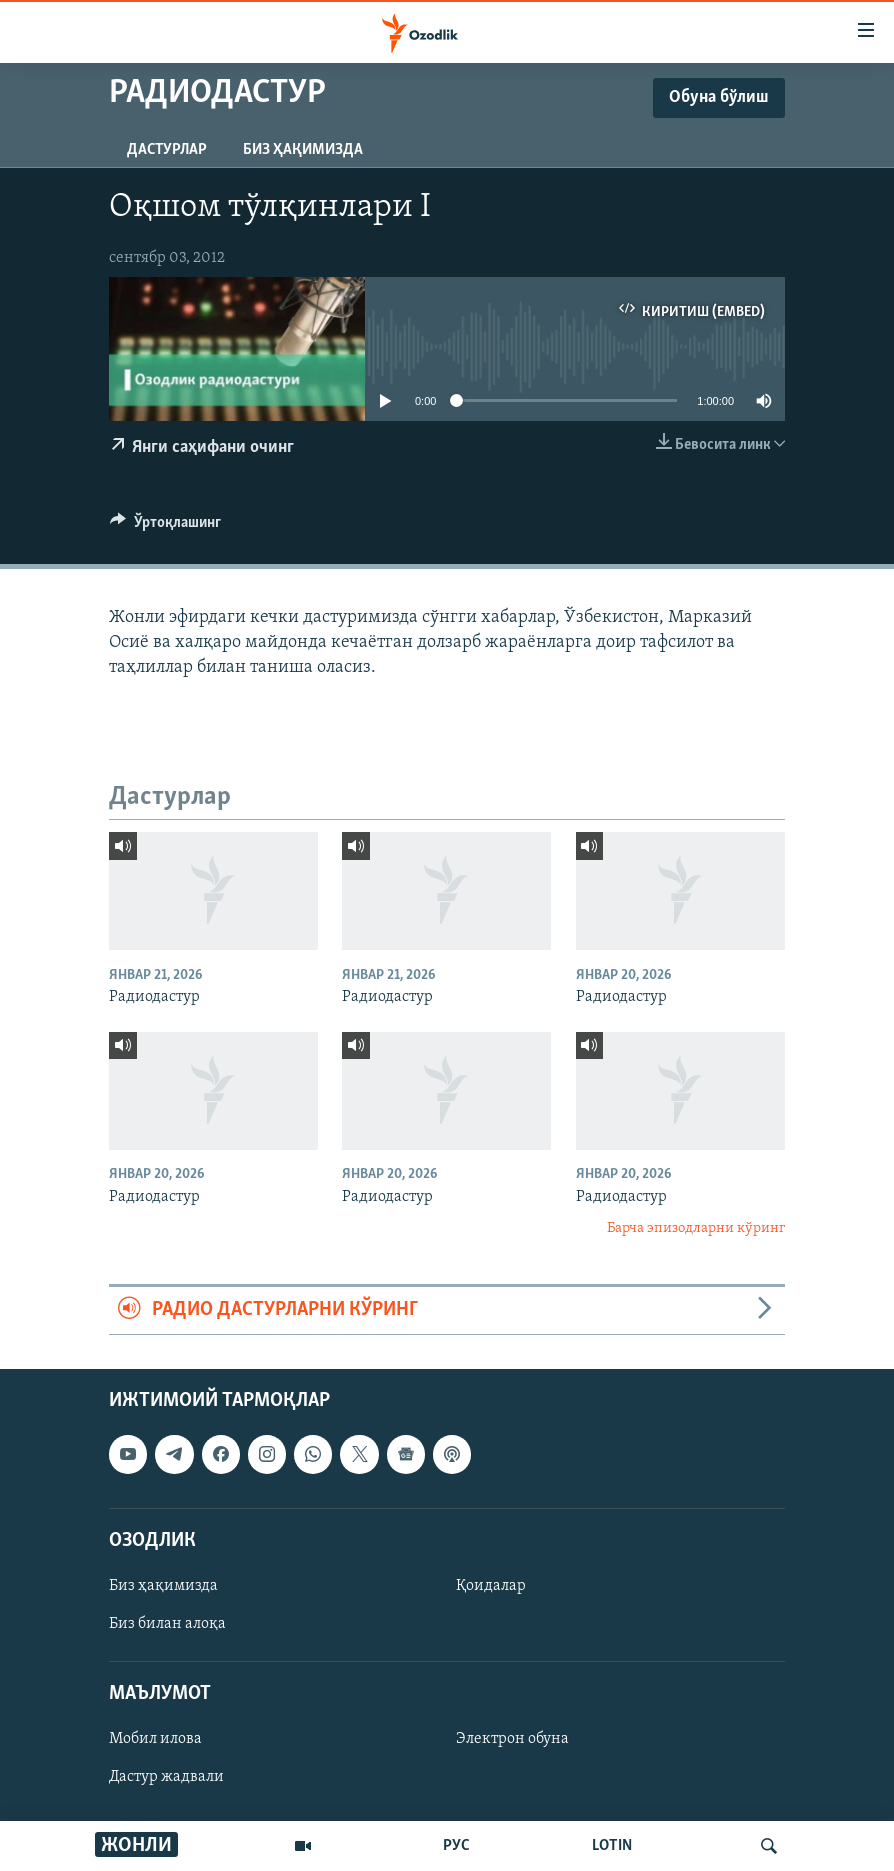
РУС (456, 1846)
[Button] (165, 527)
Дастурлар (167, 150)
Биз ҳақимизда (303, 150)
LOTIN (612, 1846)
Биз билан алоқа (167, 1624)
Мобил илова (155, 1739)
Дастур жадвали (166, 1777)
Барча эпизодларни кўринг (696, 1228)
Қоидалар (491, 1586)
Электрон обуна (512, 1739)
